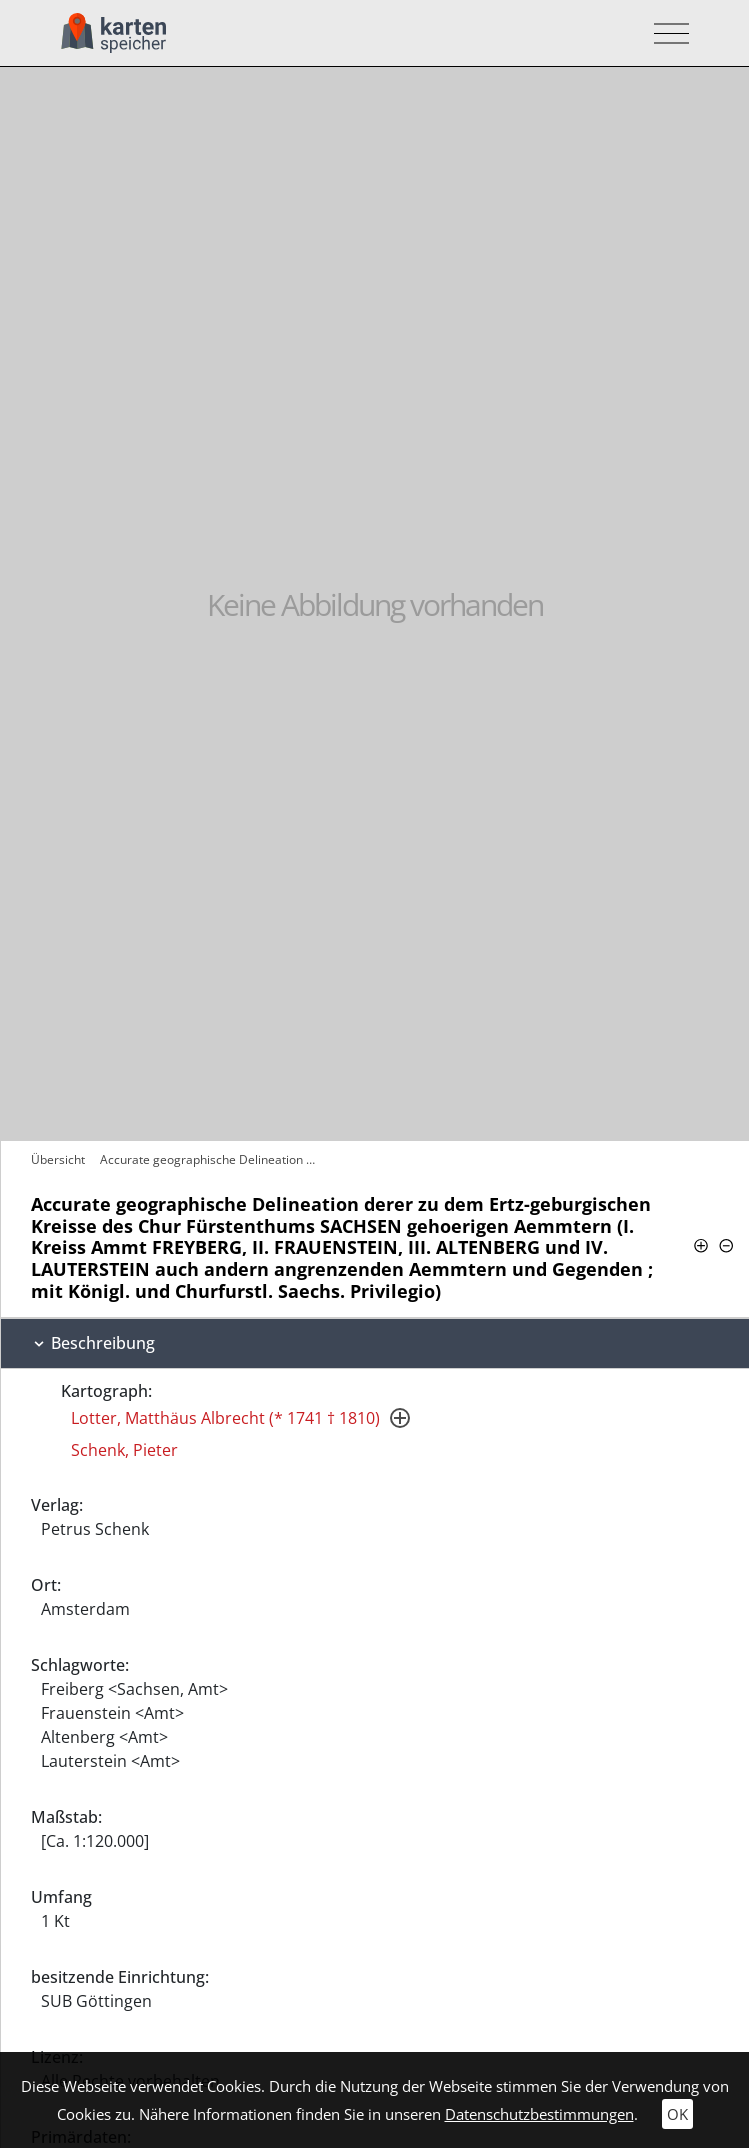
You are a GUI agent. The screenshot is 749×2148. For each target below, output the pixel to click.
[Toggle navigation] (665, 33)
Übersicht (58, 1159)
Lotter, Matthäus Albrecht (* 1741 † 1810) (225, 1418)
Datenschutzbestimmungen (539, 2114)
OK (677, 2114)
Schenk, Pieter (124, 1450)
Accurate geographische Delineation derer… (212, 1159)
